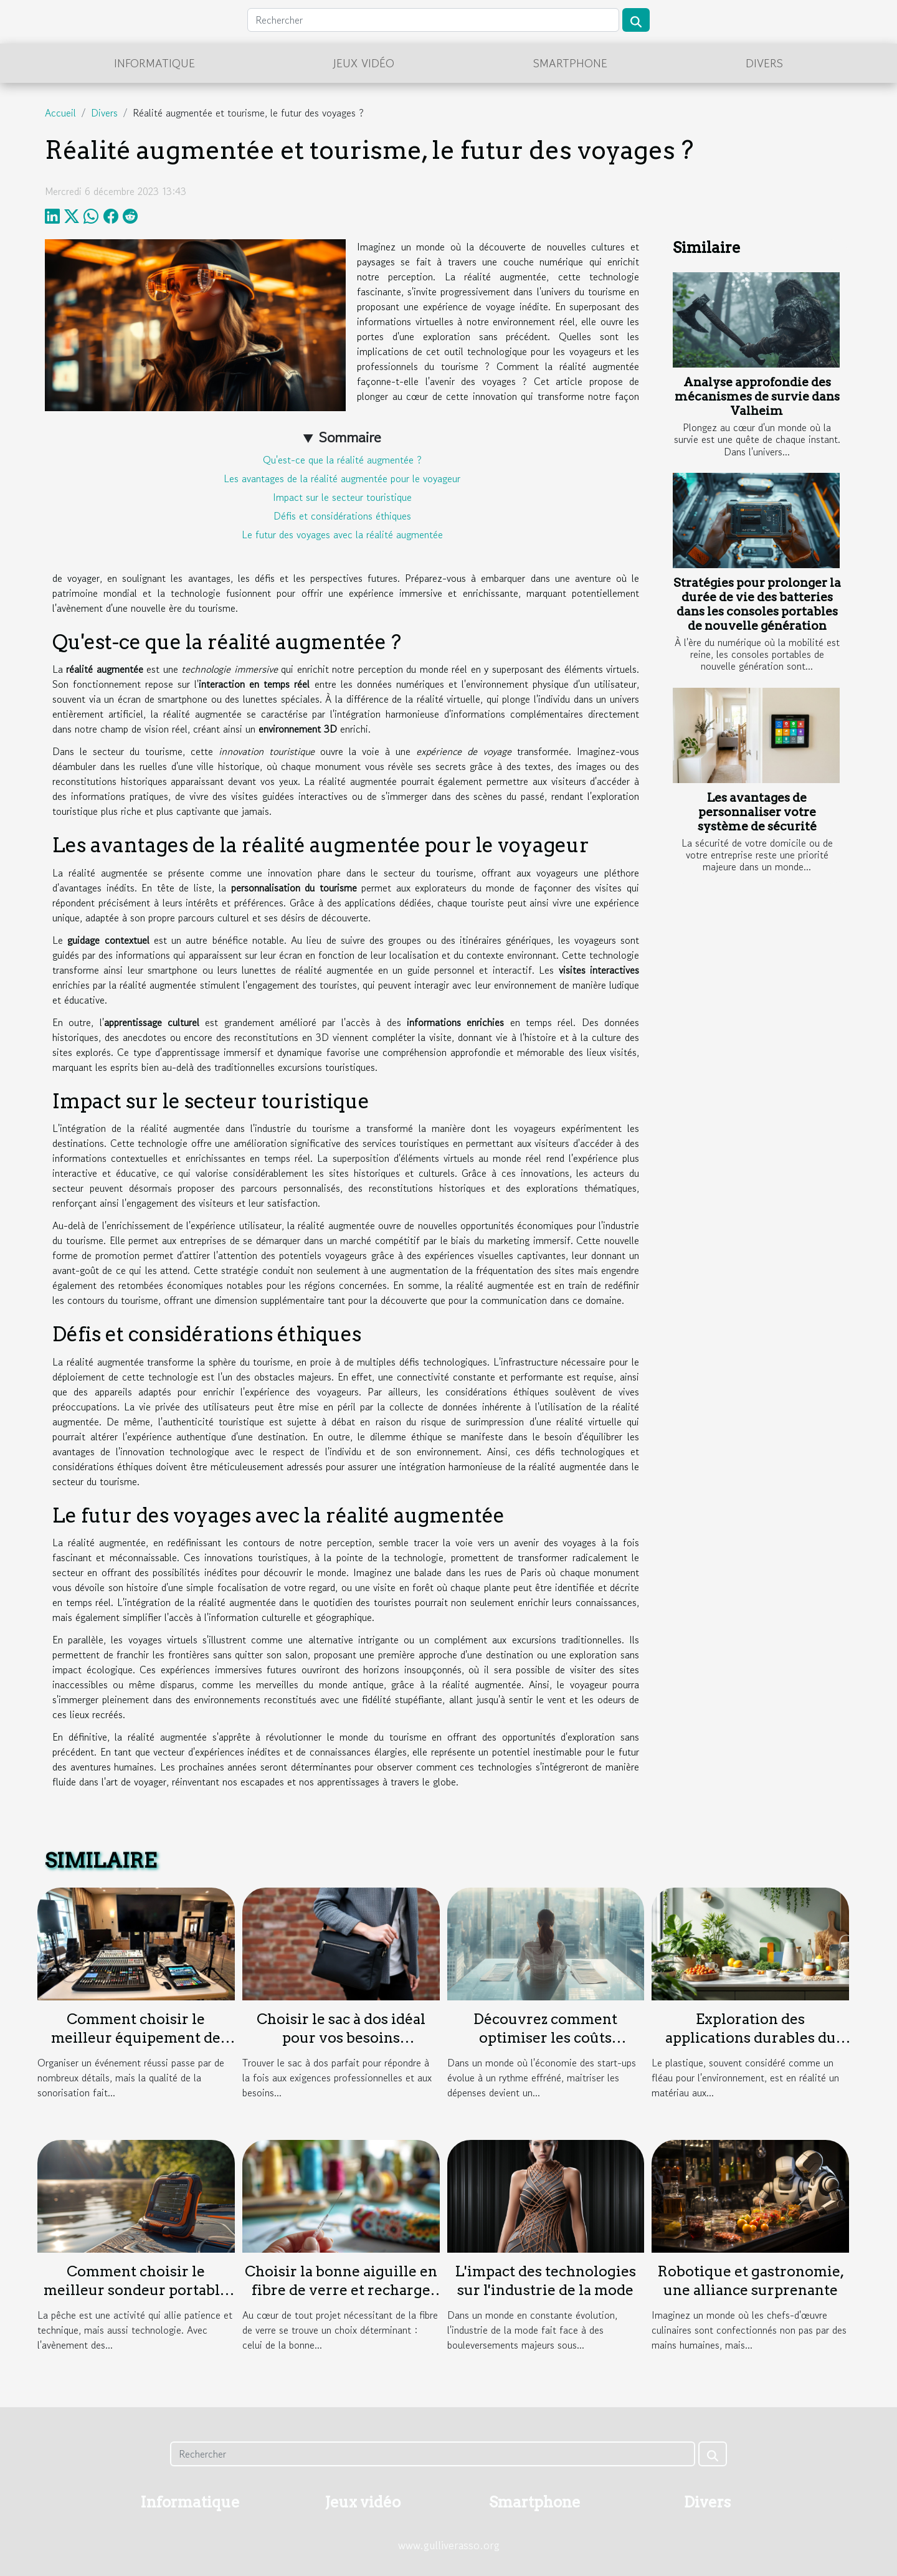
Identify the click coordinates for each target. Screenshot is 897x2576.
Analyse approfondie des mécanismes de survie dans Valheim (757, 396)
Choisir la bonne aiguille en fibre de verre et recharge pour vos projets (341, 2290)
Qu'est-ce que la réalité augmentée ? (342, 459)
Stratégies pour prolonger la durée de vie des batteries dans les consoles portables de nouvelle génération (757, 604)
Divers (764, 63)
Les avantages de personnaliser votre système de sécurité (757, 812)
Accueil (60, 112)
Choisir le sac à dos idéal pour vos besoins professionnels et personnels (341, 2047)
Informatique (154, 63)
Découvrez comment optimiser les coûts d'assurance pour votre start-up (545, 2047)
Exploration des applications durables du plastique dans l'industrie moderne (750, 2047)
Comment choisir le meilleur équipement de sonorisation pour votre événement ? (136, 2047)
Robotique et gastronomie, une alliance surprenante (750, 2281)
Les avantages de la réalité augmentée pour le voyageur (342, 478)
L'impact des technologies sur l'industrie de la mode (545, 2281)
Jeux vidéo (363, 63)
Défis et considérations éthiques (342, 515)
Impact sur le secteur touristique (342, 497)
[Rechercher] (433, 20)
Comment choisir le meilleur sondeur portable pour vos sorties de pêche (136, 2290)
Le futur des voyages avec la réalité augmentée (342, 534)
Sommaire (350, 437)
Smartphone (570, 63)
